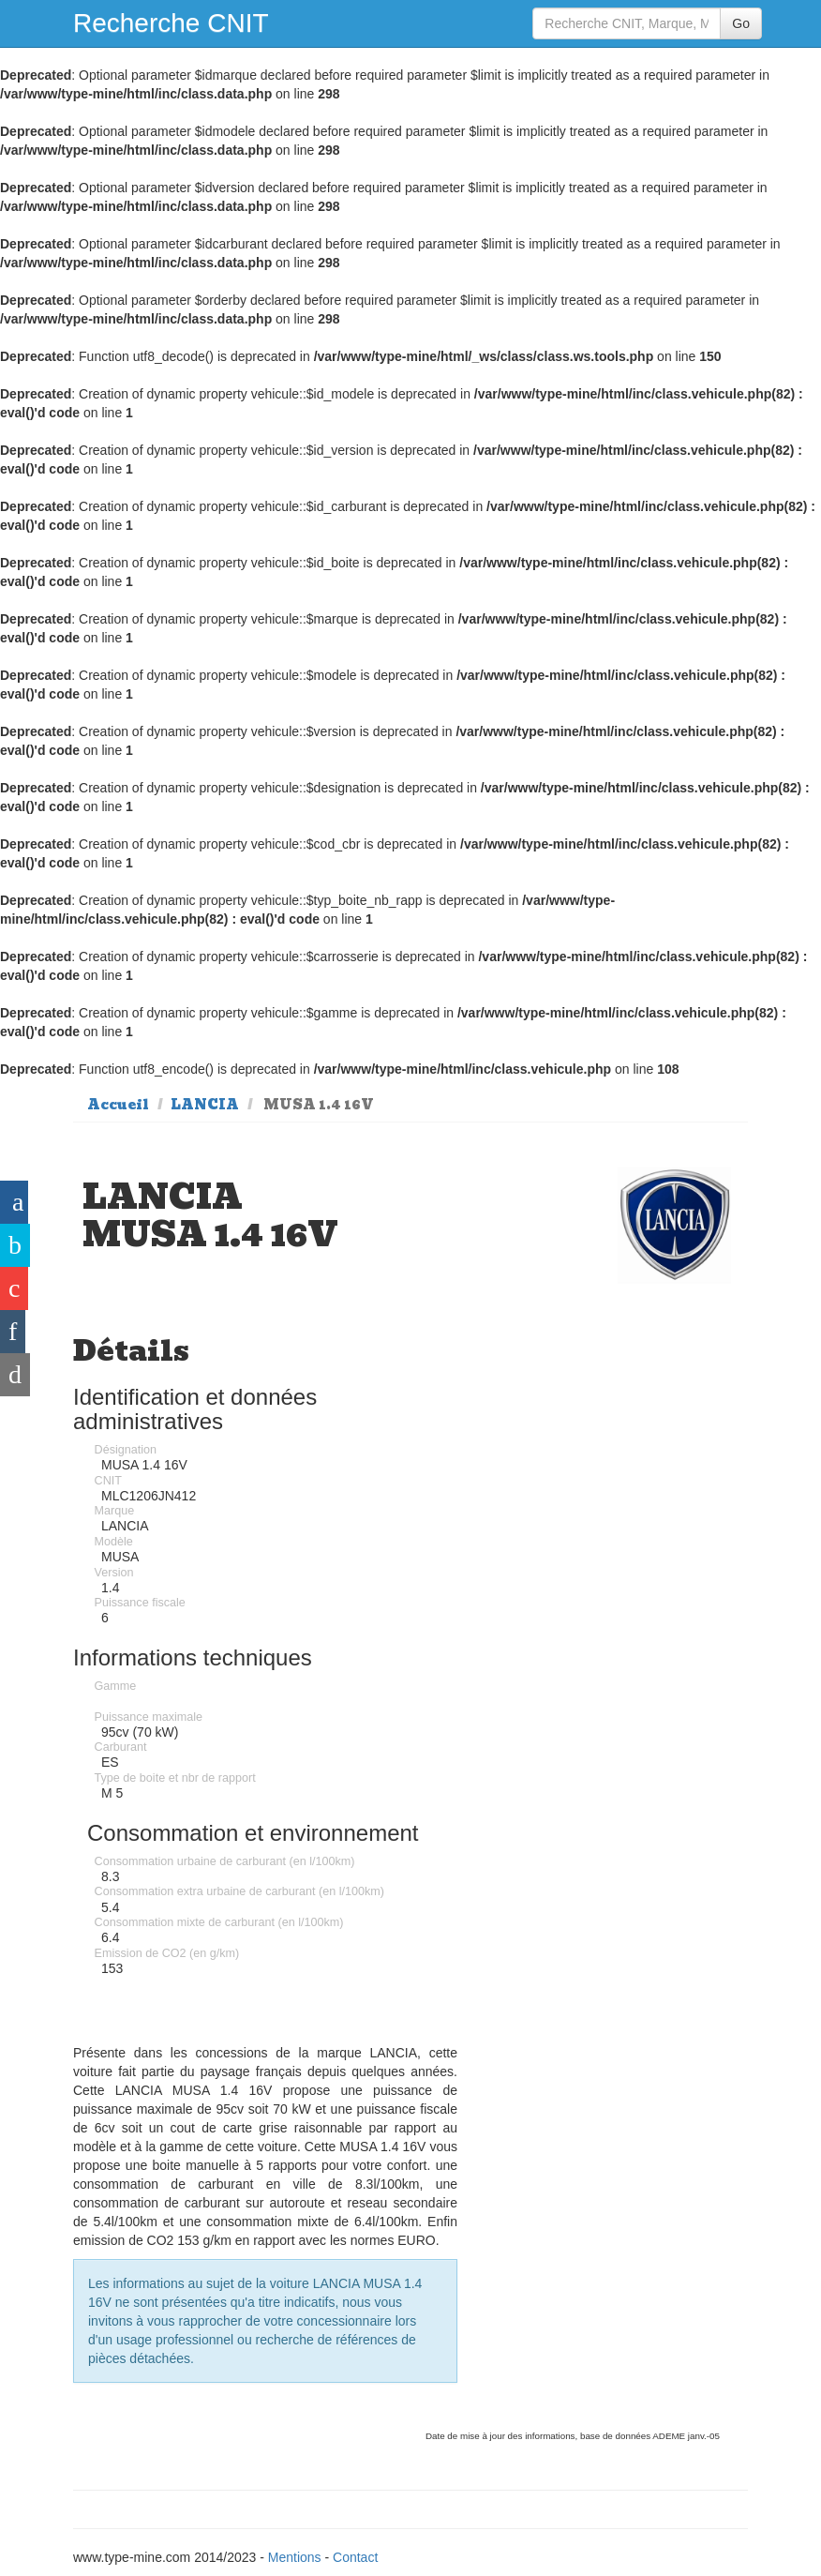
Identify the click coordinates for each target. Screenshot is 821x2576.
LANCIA (205, 1104)
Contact (355, 2557)
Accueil (118, 1104)
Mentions (294, 2557)
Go (741, 23)
